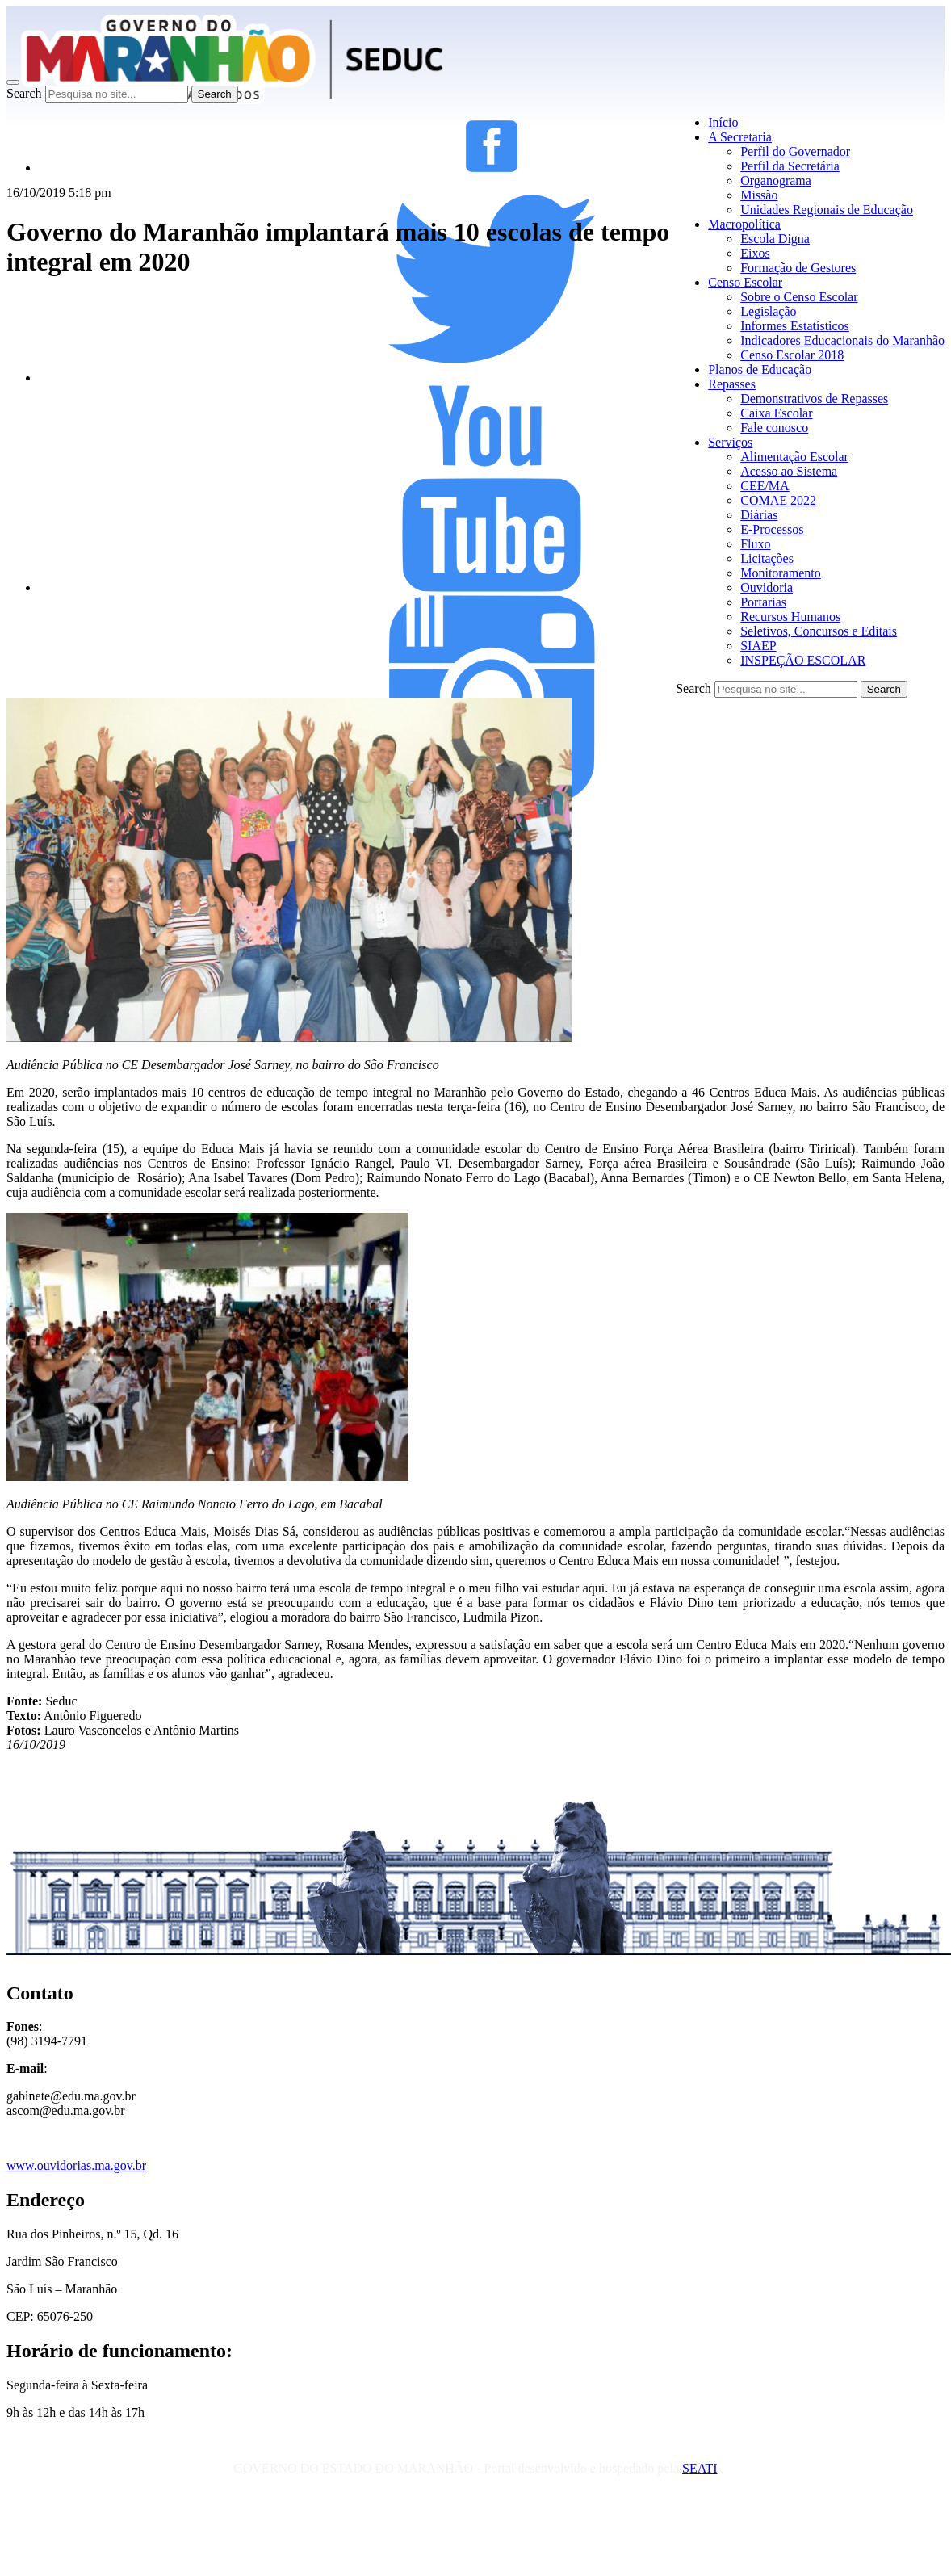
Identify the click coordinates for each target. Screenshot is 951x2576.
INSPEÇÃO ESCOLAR (802, 660)
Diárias (758, 515)
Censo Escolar (745, 282)
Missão (758, 195)
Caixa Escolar (776, 413)
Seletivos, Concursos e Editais (818, 631)
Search (24, 93)
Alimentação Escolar (794, 457)
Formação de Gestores (798, 268)
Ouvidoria (766, 587)
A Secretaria (740, 137)
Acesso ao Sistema (788, 471)
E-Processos (771, 529)
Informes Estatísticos (794, 326)
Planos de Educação (759, 369)
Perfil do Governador (795, 151)
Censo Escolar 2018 (792, 355)
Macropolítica (744, 224)
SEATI (700, 2468)
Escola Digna (775, 238)
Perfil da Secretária (790, 166)
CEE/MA (764, 486)
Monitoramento (780, 573)
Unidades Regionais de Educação (826, 209)
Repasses (732, 384)
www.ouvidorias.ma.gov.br (76, 2165)
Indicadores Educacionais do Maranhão (842, 340)
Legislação (768, 311)
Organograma (775, 180)
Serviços (730, 442)
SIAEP (758, 645)
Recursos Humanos (790, 616)
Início (723, 122)
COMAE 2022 (778, 500)
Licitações (767, 558)
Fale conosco (774, 427)
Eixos (754, 253)
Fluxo (755, 544)
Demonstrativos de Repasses (814, 398)
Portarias (763, 602)
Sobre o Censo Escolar (798, 297)
